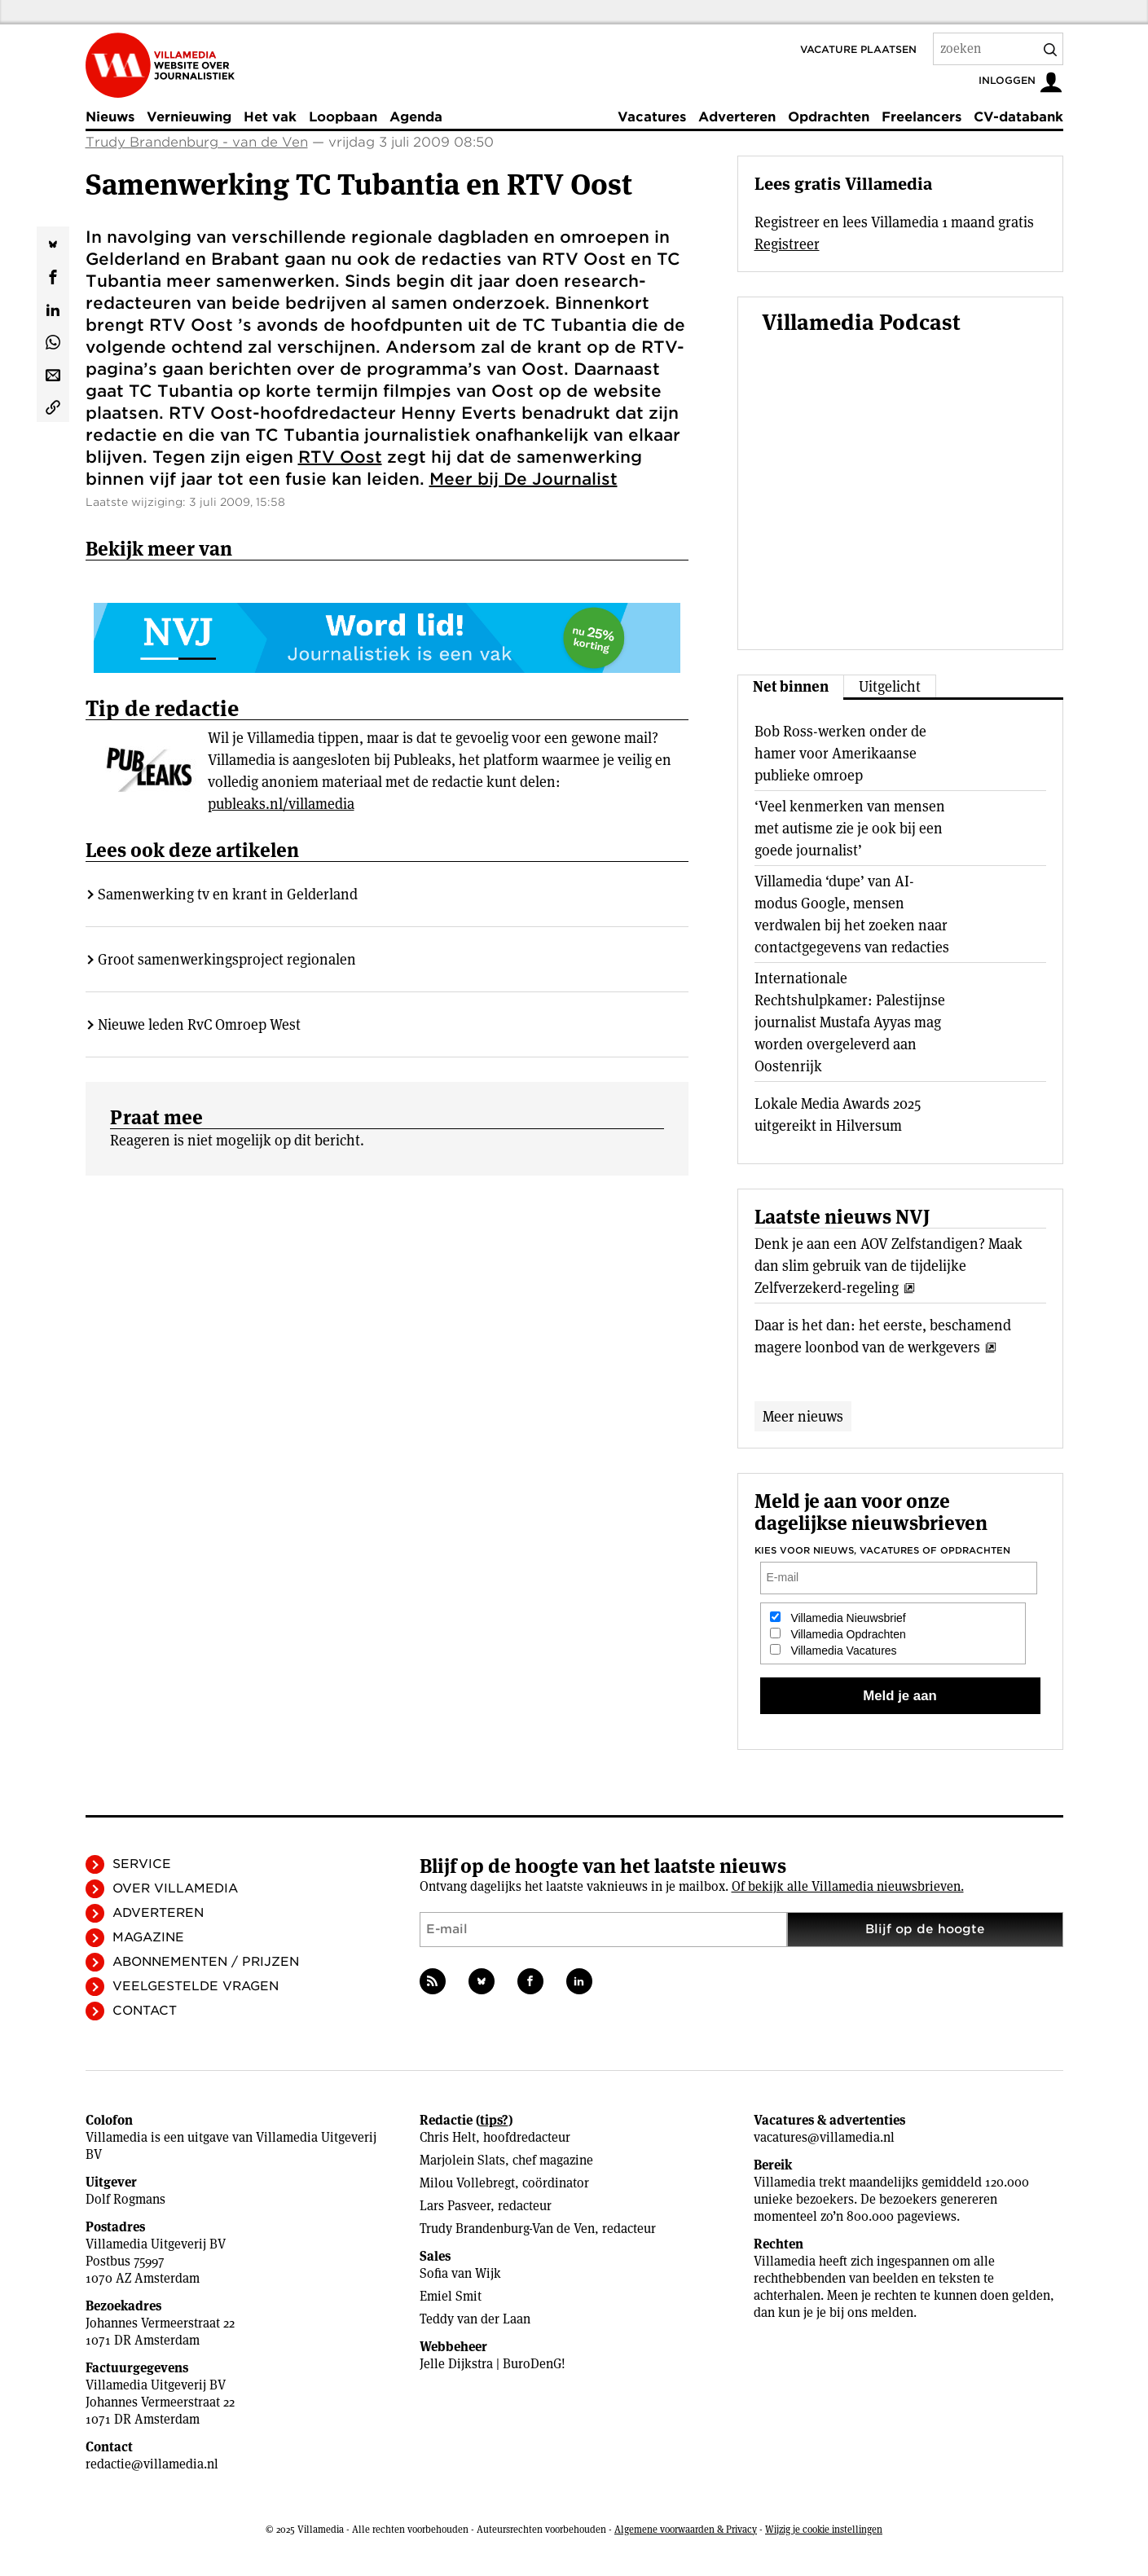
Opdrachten (828, 117)
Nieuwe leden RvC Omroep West (199, 1024)
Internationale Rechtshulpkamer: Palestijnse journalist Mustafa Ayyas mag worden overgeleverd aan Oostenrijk (849, 1022)
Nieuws (110, 117)
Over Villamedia (175, 1888)
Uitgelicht (890, 686)
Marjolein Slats (462, 2160)
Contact (144, 2010)
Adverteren (737, 117)
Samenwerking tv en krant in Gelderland (228, 894)
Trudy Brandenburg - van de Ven (197, 142)
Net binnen (791, 686)
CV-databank (1018, 117)
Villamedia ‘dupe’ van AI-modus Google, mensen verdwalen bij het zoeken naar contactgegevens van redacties (851, 914)
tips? (494, 2120)
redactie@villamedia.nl (152, 2464)
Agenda (415, 117)
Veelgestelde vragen (195, 1986)
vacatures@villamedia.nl (824, 2137)
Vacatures (652, 117)
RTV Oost (340, 457)
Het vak (270, 117)
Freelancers (921, 117)
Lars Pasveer (455, 2205)
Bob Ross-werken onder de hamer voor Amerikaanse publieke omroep (840, 753)
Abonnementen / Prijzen (205, 1961)
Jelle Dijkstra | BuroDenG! (492, 2363)
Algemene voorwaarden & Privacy (685, 2529)
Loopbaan (343, 117)
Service (141, 1864)
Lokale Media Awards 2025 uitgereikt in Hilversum (837, 1114)
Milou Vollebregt (467, 2182)
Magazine (148, 1937)
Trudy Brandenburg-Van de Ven (507, 2228)
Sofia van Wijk (460, 2273)
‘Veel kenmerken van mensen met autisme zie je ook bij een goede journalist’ (849, 828)
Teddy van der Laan (475, 2319)
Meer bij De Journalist (523, 479)
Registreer (787, 244)
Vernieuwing (189, 117)
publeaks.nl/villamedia (281, 803)
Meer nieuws (803, 1416)
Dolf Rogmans (125, 2199)
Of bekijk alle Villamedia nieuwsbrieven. (848, 1886)
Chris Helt (448, 2137)
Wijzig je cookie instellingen (823, 2529)
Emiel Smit (451, 2296)
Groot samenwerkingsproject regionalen (227, 959)
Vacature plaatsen (858, 49)
